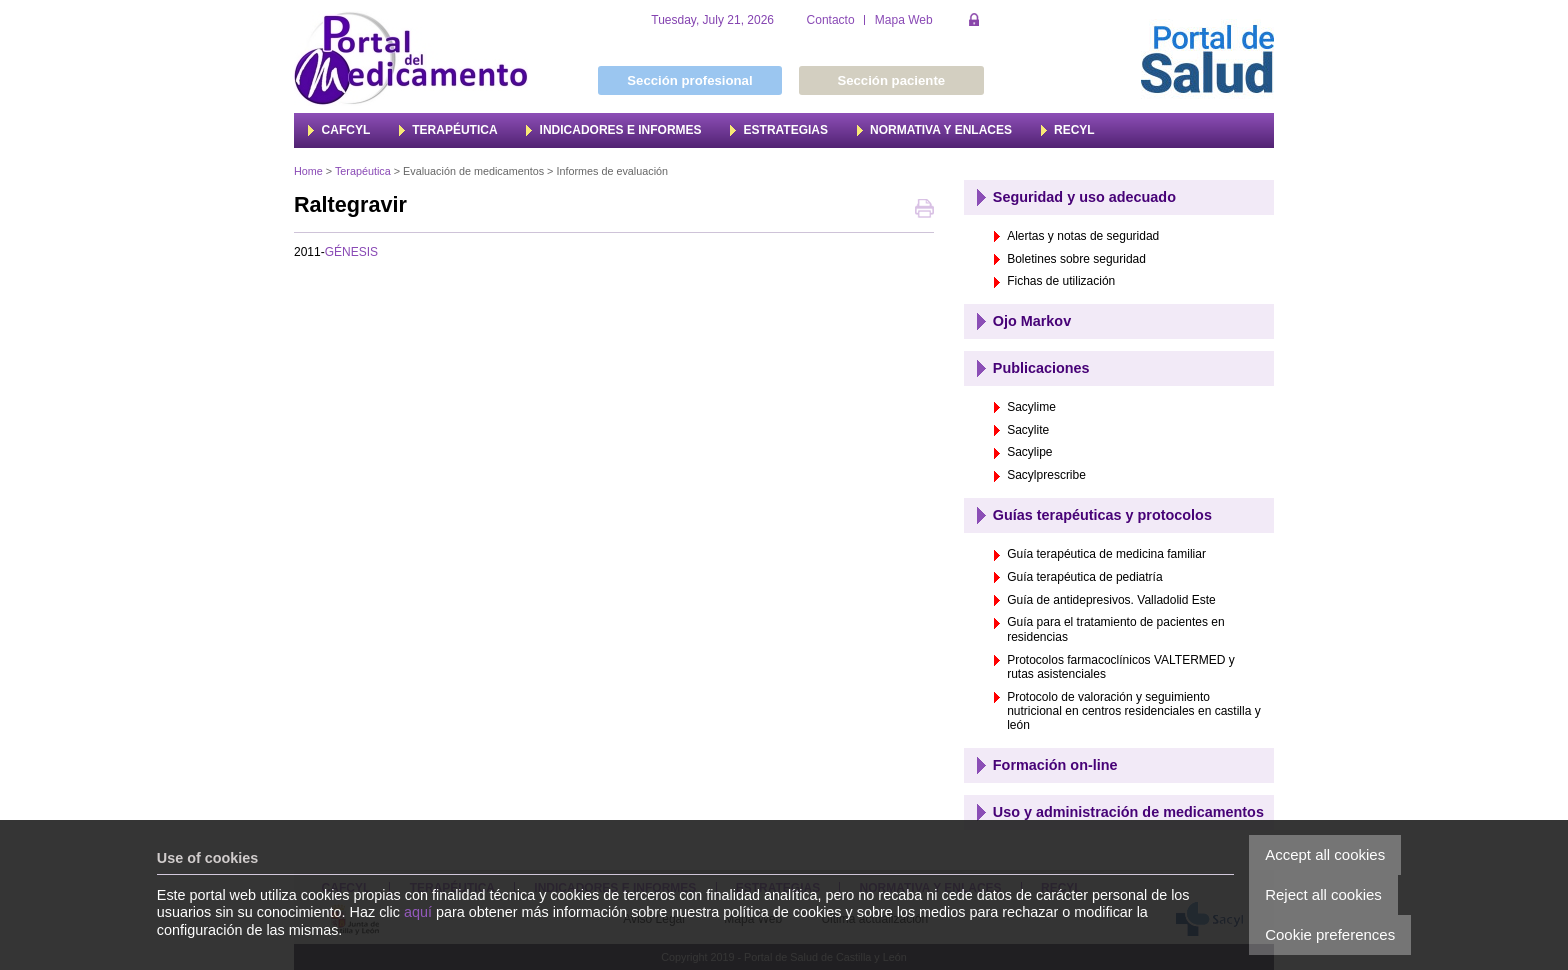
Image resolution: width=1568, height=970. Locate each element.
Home (308, 171)
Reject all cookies (1323, 894)
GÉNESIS (351, 252)
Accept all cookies (1325, 854)
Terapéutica (363, 171)
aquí (418, 912)
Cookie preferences (1330, 934)
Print (924, 210)
